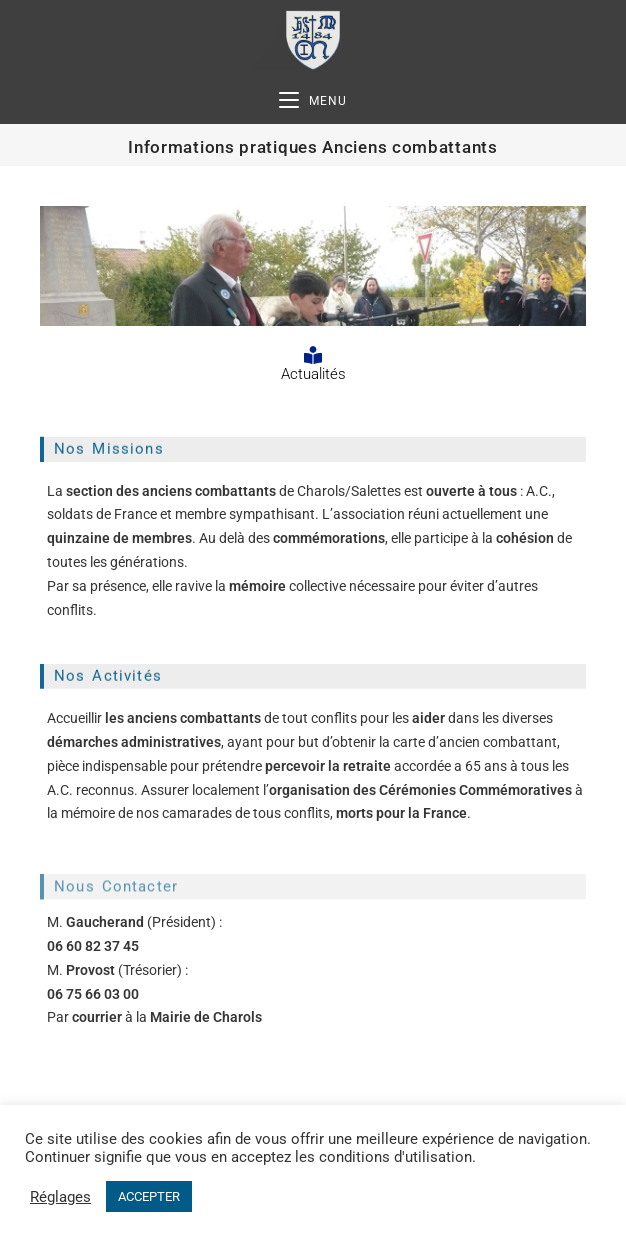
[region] (313, 266)
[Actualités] (313, 355)
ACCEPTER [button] (149, 1196)
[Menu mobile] (313, 101)
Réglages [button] (60, 1197)
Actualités (313, 374)
